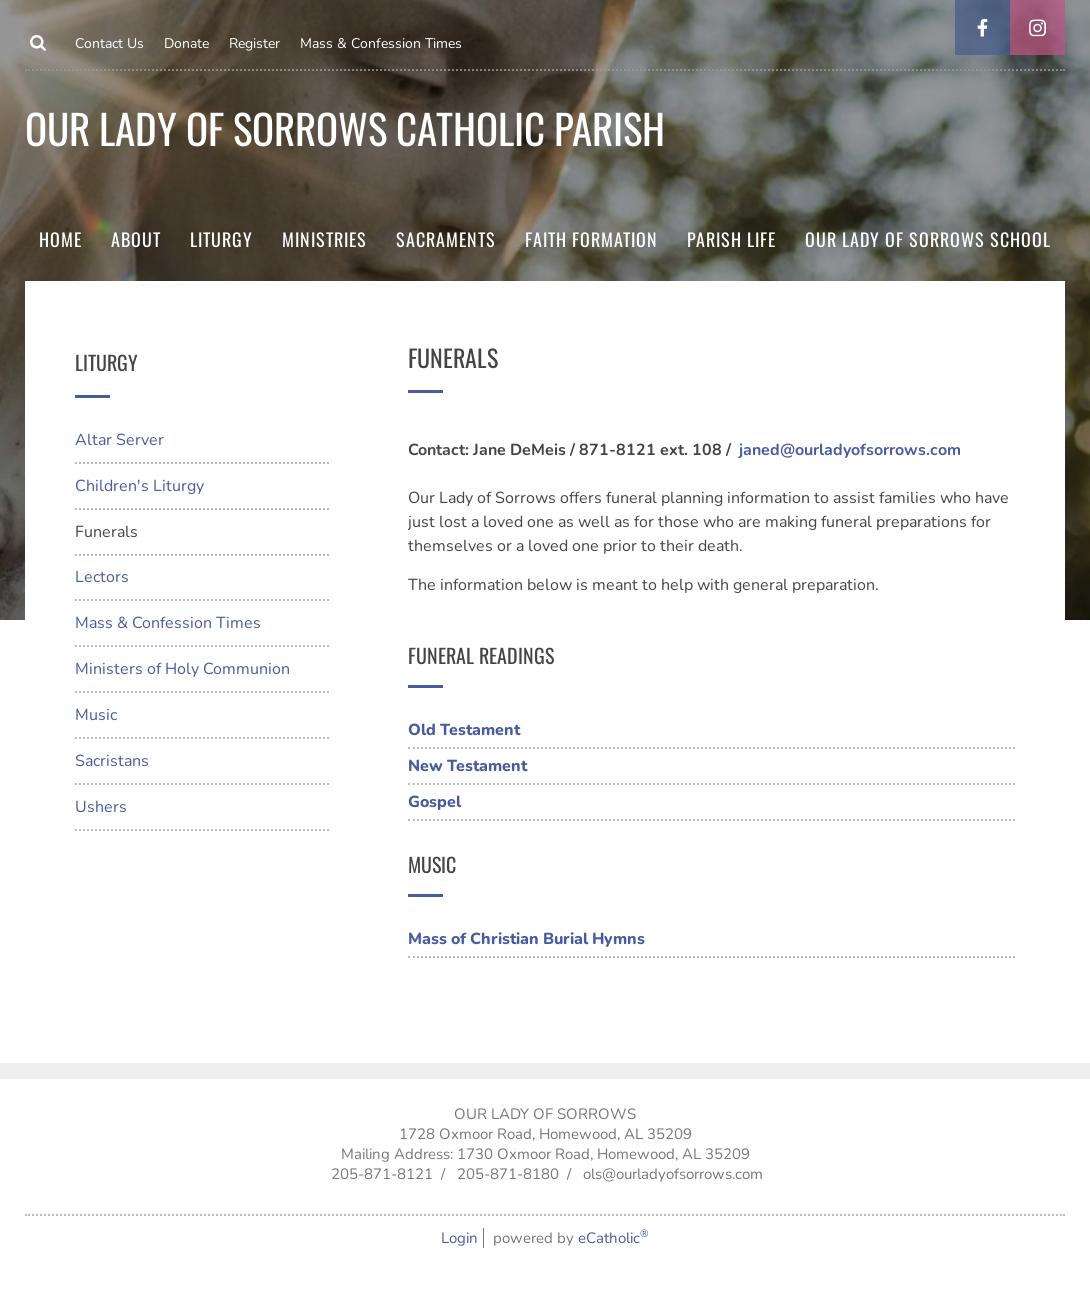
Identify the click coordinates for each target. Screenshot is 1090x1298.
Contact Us (109, 43)
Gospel (434, 802)
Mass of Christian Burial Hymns (526, 939)
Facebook (982, 27)
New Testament (467, 766)
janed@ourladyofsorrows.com (850, 450)
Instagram (1037, 27)
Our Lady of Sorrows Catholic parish (345, 127)
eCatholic (613, 1238)
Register (254, 43)
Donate (186, 43)
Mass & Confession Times (381, 43)
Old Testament (464, 730)
